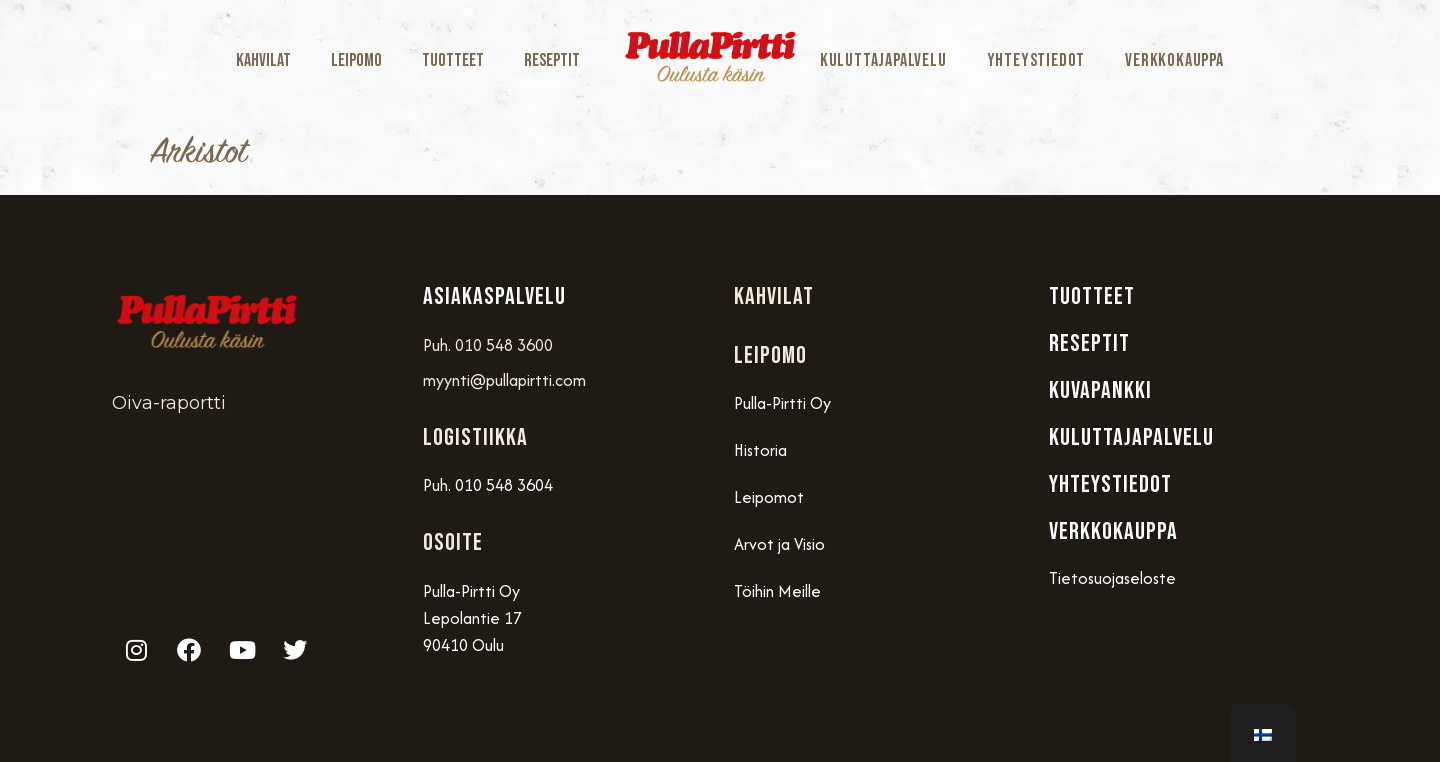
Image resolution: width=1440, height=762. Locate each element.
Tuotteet (453, 60)
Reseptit (552, 60)
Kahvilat (263, 60)
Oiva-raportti (169, 403)
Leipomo (356, 60)
